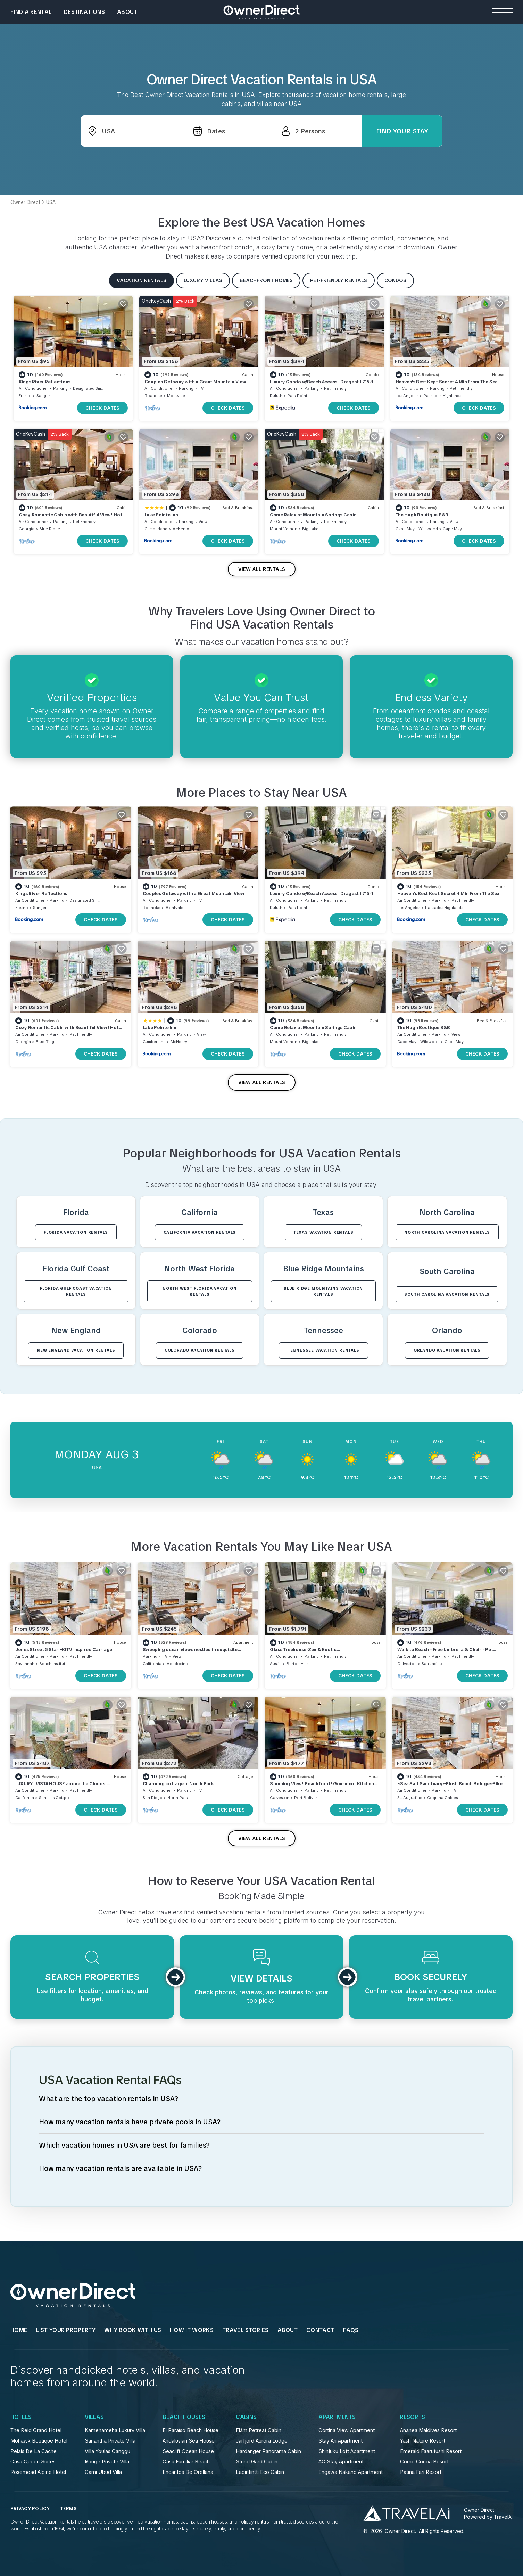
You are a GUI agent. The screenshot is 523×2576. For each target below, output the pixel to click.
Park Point (297, 395)
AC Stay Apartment (341, 2461)
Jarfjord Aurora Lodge (262, 2440)
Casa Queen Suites (33, 2461)
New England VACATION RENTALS (76, 1350)
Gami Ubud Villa (103, 2472)
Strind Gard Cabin (256, 2461)
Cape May (452, 528)
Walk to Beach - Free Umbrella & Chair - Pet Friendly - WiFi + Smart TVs (445, 1653)
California (152, 1663)
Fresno (25, 395)
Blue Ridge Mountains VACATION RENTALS (323, 1291)
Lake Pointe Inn (161, 515)
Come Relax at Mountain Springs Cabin (313, 515)
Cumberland (155, 528)
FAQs (350, 2330)
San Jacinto (433, 1663)
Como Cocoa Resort (424, 2461)
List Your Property (66, 2330)
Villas (94, 2417)
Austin (276, 1663)
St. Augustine (409, 1797)
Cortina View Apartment (346, 2430)
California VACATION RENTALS (200, 1232)
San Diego (153, 1797)
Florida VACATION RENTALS (76, 1232)
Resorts (412, 2417)
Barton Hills (297, 1663)
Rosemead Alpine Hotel (38, 2472)
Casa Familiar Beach (186, 2461)
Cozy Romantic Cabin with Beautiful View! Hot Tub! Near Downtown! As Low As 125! (70, 518)
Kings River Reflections (44, 382)
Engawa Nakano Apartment (350, 2472)
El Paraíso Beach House (190, 2430)
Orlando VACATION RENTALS (447, 1350)
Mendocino (177, 1663)
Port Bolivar (305, 1797)
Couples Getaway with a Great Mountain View (195, 382)
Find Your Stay (402, 131)
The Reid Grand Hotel (35, 2430)
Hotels (21, 2417)
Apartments (337, 2417)
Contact (320, 2330)
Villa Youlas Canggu (107, 2451)
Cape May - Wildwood (417, 528)
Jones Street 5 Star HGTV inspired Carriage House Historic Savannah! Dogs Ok (63, 1653)
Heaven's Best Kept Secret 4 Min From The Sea (447, 382)
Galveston (407, 1663)
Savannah (24, 1663)
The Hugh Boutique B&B (422, 515)
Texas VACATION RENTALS (323, 1232)
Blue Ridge (49, 528)
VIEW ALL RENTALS (261, 569)
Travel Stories (245, 2330)
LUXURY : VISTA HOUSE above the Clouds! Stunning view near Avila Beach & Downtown (64, 1787)
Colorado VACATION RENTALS (200, 1350)
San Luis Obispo (54, 1797)
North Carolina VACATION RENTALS (447, 1232)
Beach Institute (53, 1663)
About (127, 12)
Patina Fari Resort (420, 2472)
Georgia (26, 528)
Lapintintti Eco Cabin (260, 2472)
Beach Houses (184, 2417)
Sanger (43, 395)
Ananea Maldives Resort (428, 2430)
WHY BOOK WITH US (132, 2330)
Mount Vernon (283, 528)
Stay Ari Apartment (340, 2440)
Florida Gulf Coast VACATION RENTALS (76, 1291)
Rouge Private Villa (107, 2461)
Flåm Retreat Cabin (258, 2430)
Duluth (276, 395)
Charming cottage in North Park (178, 1784)
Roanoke (153, 395)
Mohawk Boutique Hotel (38, 2440)
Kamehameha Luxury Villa (115, 2430)
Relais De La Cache (33, 2451)
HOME (18, 2330)
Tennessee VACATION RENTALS (323, 1350)
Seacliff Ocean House (188, 2451)
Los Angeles (407, 395)
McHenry (180, 528)
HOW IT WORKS (192, 2330)
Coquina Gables (442, 1797)
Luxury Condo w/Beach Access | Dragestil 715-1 (321, 382)
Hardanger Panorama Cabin (268, 2451)
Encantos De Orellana (188, 2472)
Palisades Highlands (442, 395)
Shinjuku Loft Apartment (346, 2451)
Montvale (176, 395)
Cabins (246, 2417)
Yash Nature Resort (422, 2440)
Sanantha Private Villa (110, 2440)
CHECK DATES (102, 408)
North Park (177, 1797)
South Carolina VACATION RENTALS (447, 1294)
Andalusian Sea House (189, 2440)
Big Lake (310, 528)
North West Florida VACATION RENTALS (200, 1291)
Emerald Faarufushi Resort (431, 2451)
